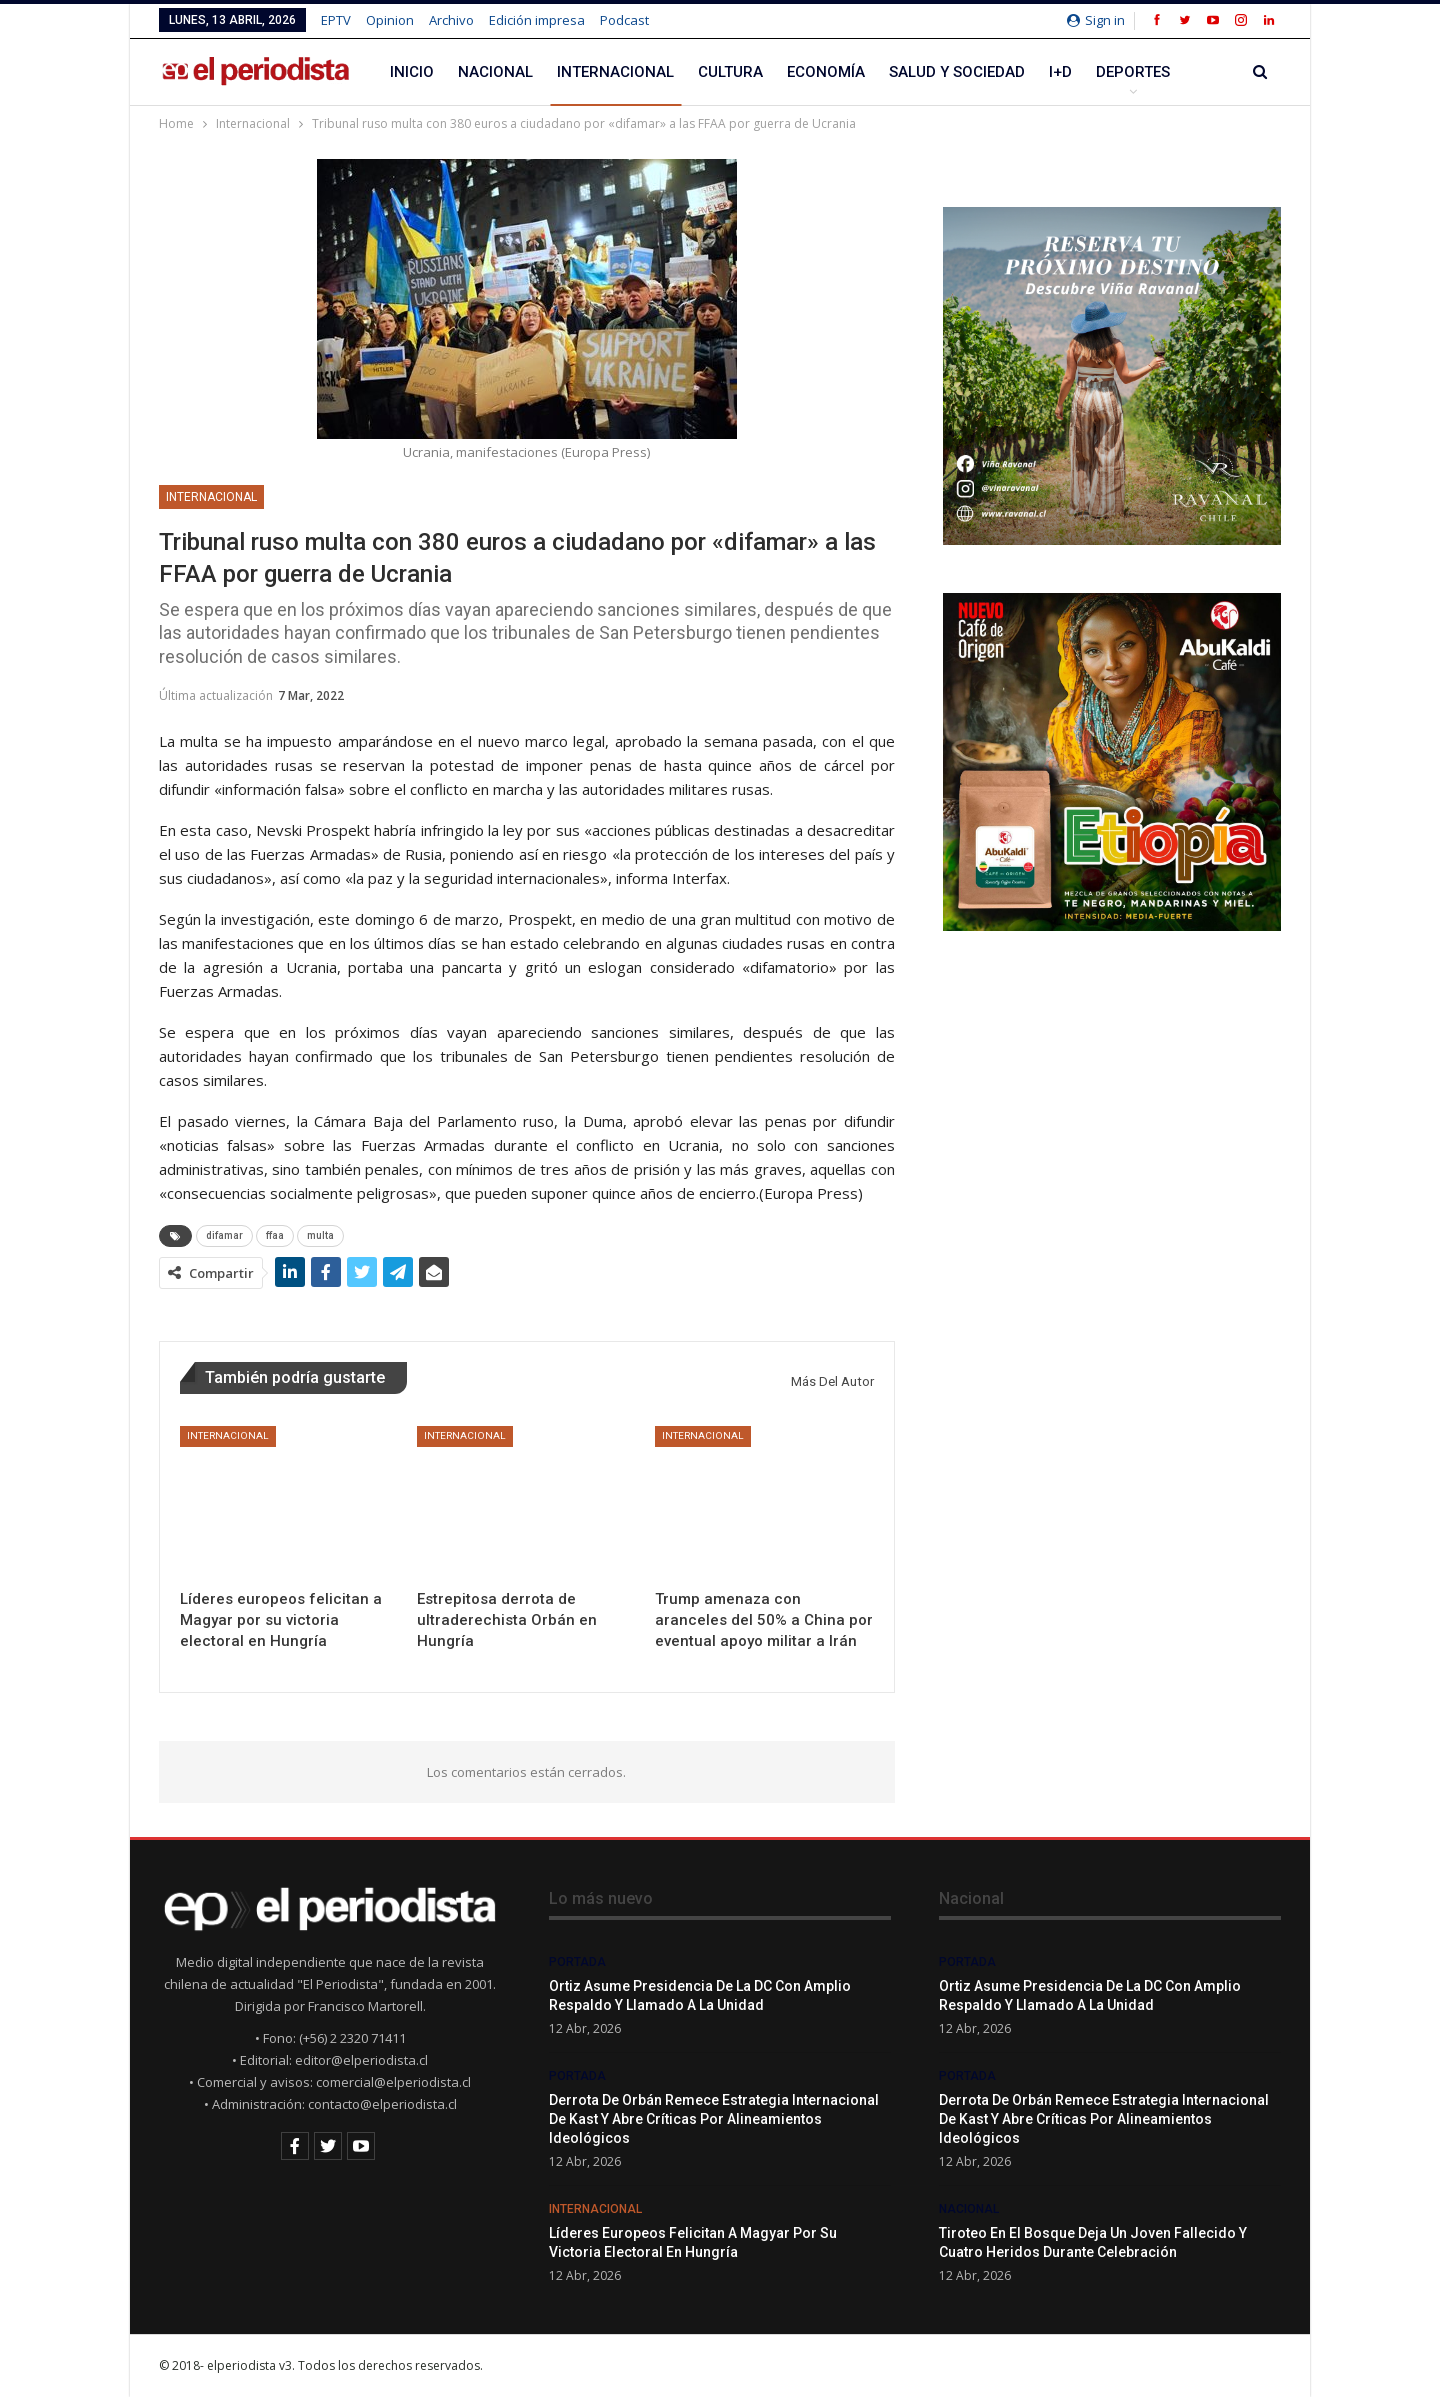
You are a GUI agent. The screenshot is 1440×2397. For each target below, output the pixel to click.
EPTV (336, 20)
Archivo (451, 20)
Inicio (412, 72)
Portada (577, 1962)
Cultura (730, 72)
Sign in (1096, 20)
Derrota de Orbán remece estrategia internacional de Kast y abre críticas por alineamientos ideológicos (714, 2119)
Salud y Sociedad (957, 72)
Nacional (495, 72)
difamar (224, 1235)
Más (1112, 72)
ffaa (275, 1235)
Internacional (615, 72)
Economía (826, 72)
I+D (1060, 72)
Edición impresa (537, 20)
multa (320, 1235)
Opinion (390, 20)
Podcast (624, 20)
